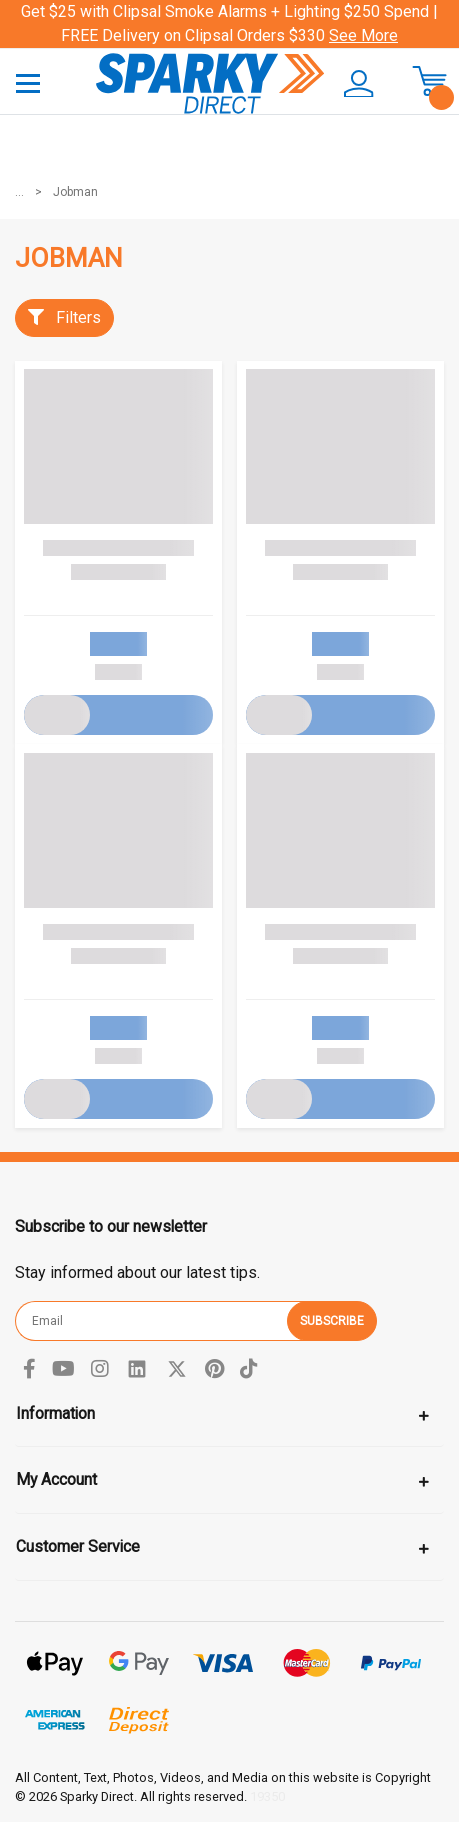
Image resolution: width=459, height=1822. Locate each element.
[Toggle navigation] (28, 82)
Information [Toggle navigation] (55, 1413)
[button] (355, 84)
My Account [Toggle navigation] (56, 1479)
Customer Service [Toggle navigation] (78, 1546)
